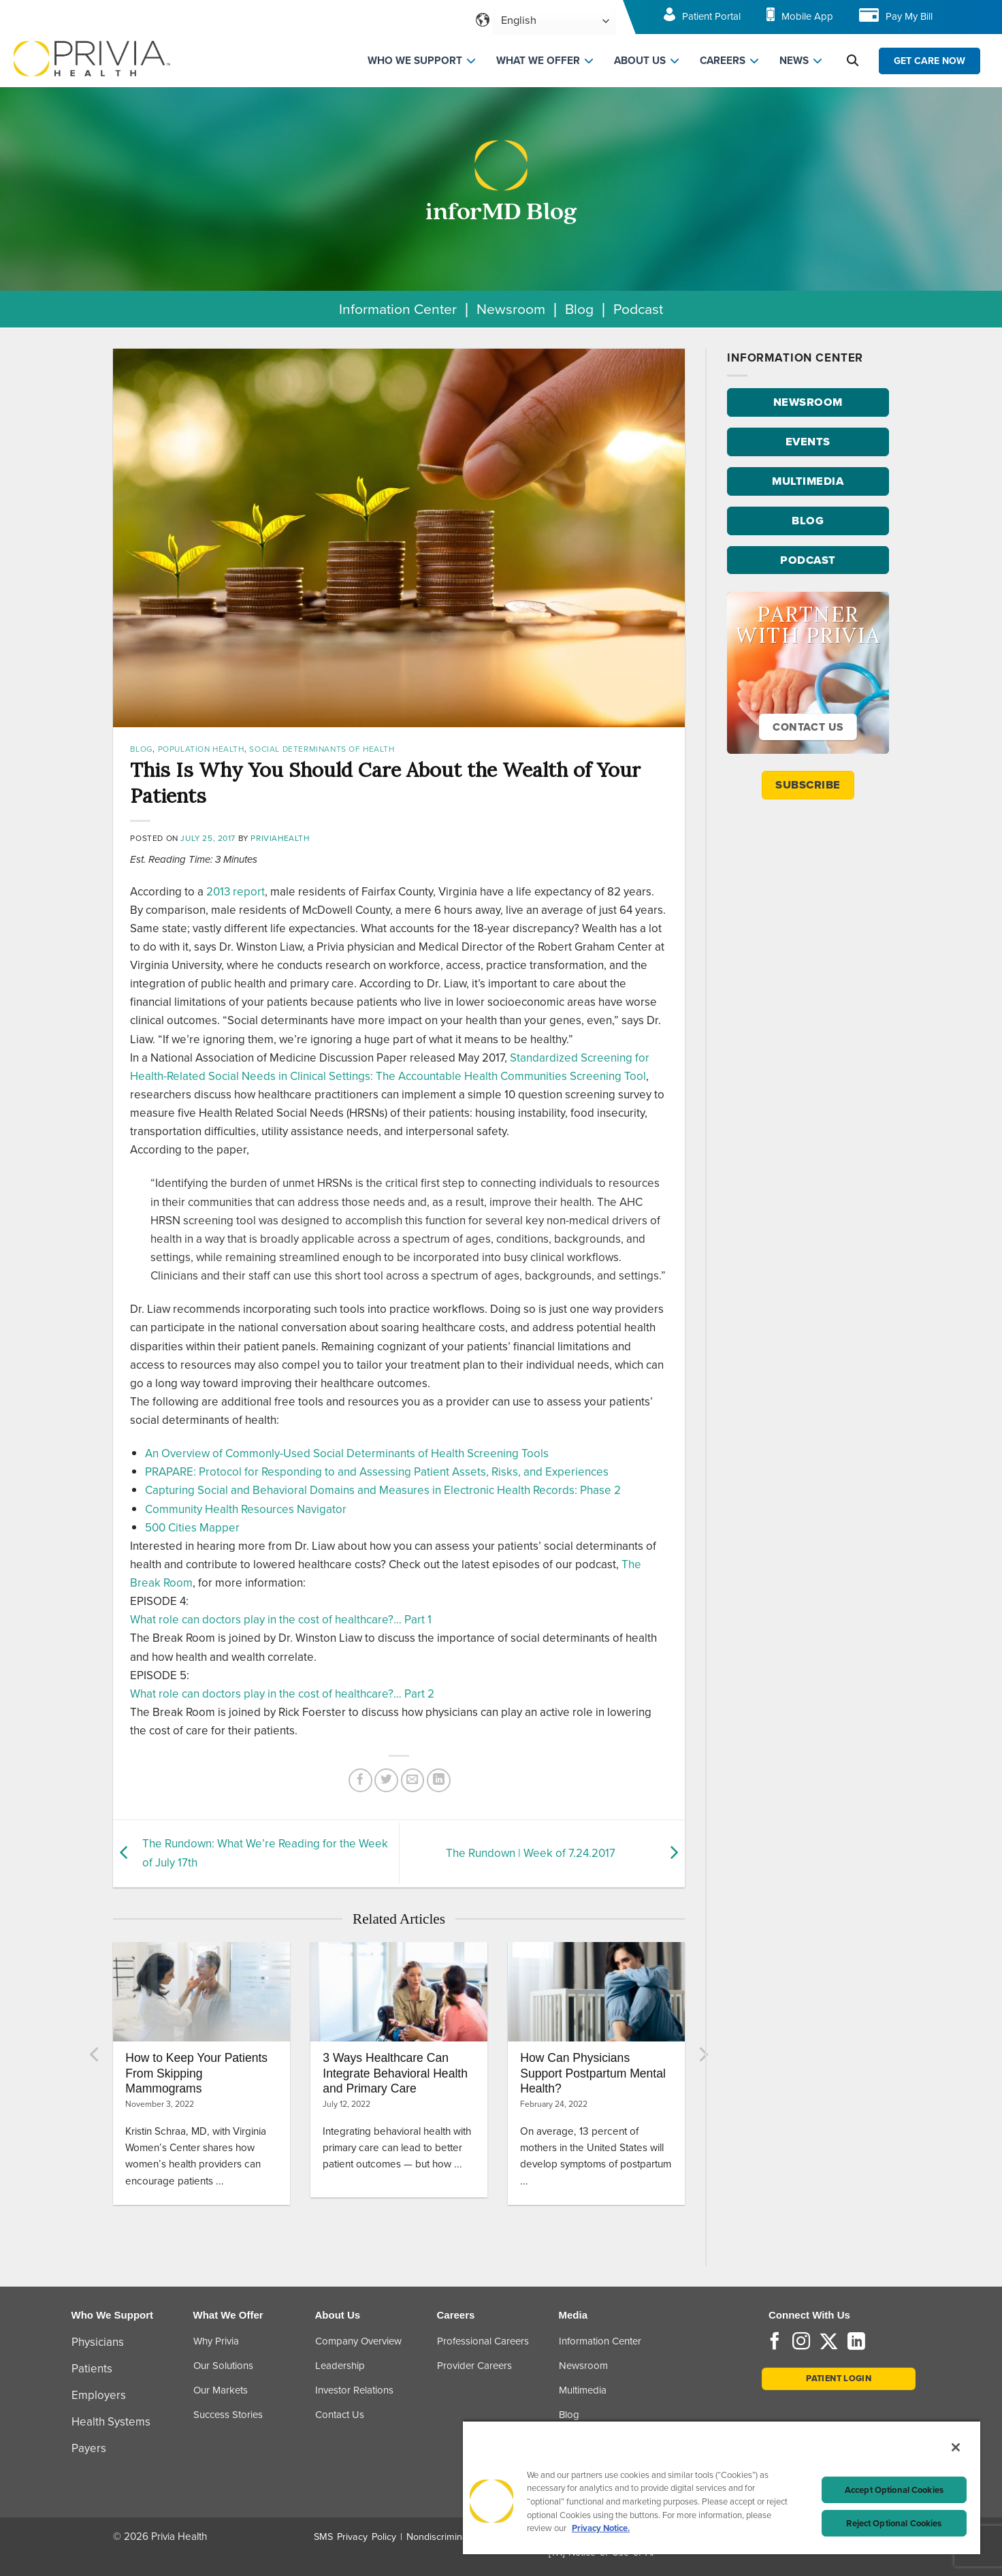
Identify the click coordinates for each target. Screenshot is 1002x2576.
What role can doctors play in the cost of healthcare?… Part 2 (282, 1693)
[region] (721, 2487)
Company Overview (358, 2341)
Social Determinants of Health (321, 749)
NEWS (794, 60)
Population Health (201, 749)
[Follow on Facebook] (774, 2342)
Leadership (340, 2365)
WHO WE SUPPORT (415, 60)
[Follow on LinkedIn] (856, 2342)
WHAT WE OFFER (538, 60)
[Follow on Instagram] (801, 2342)
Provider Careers (474, 2365)
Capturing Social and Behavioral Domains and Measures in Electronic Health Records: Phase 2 (383, 1490)
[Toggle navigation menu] (972, 21)
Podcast (638, 308)
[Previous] (95, 2054)
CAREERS (722, 60)
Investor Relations (354, 2390)
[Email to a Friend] (413, 1780)
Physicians (97, 2342)
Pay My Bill (909, 16)
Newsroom (510, 308)
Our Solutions (223, 2365)
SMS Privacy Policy (355, 2537)
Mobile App (807, 16)
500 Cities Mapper (192, 1527)
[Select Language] (554, 21)
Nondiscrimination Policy (459, 2537)
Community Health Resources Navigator (245, 1509)
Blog (579, 308)
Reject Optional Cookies (893, 2523)
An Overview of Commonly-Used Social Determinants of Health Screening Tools (347, 1453)
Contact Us (339, 2414)
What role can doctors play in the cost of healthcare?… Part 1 (281, 1619)
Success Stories (228, 2414)
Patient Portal (711, 16)
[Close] (956, 2447)
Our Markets (220, 2390)
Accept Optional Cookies (894, 2489)
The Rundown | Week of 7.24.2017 (530, 1853)
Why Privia (216, 2341)
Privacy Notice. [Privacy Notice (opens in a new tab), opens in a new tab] (601, 2528)
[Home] (92, 57)
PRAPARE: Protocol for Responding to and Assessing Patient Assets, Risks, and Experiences (377, 1471)
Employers (98, 2395)
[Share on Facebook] (360, 1780)
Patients (91, 2368)
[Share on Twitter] (386, 1780)
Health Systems (110, 2421)
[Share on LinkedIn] (439, 1780)
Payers (88, 2448)
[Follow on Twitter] (829, 2342)
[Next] (702, 2054)
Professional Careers (483, 2341)
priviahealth (280, 838)
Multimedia (583, 2390)
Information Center (398, 308)
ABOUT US (640, 60)
